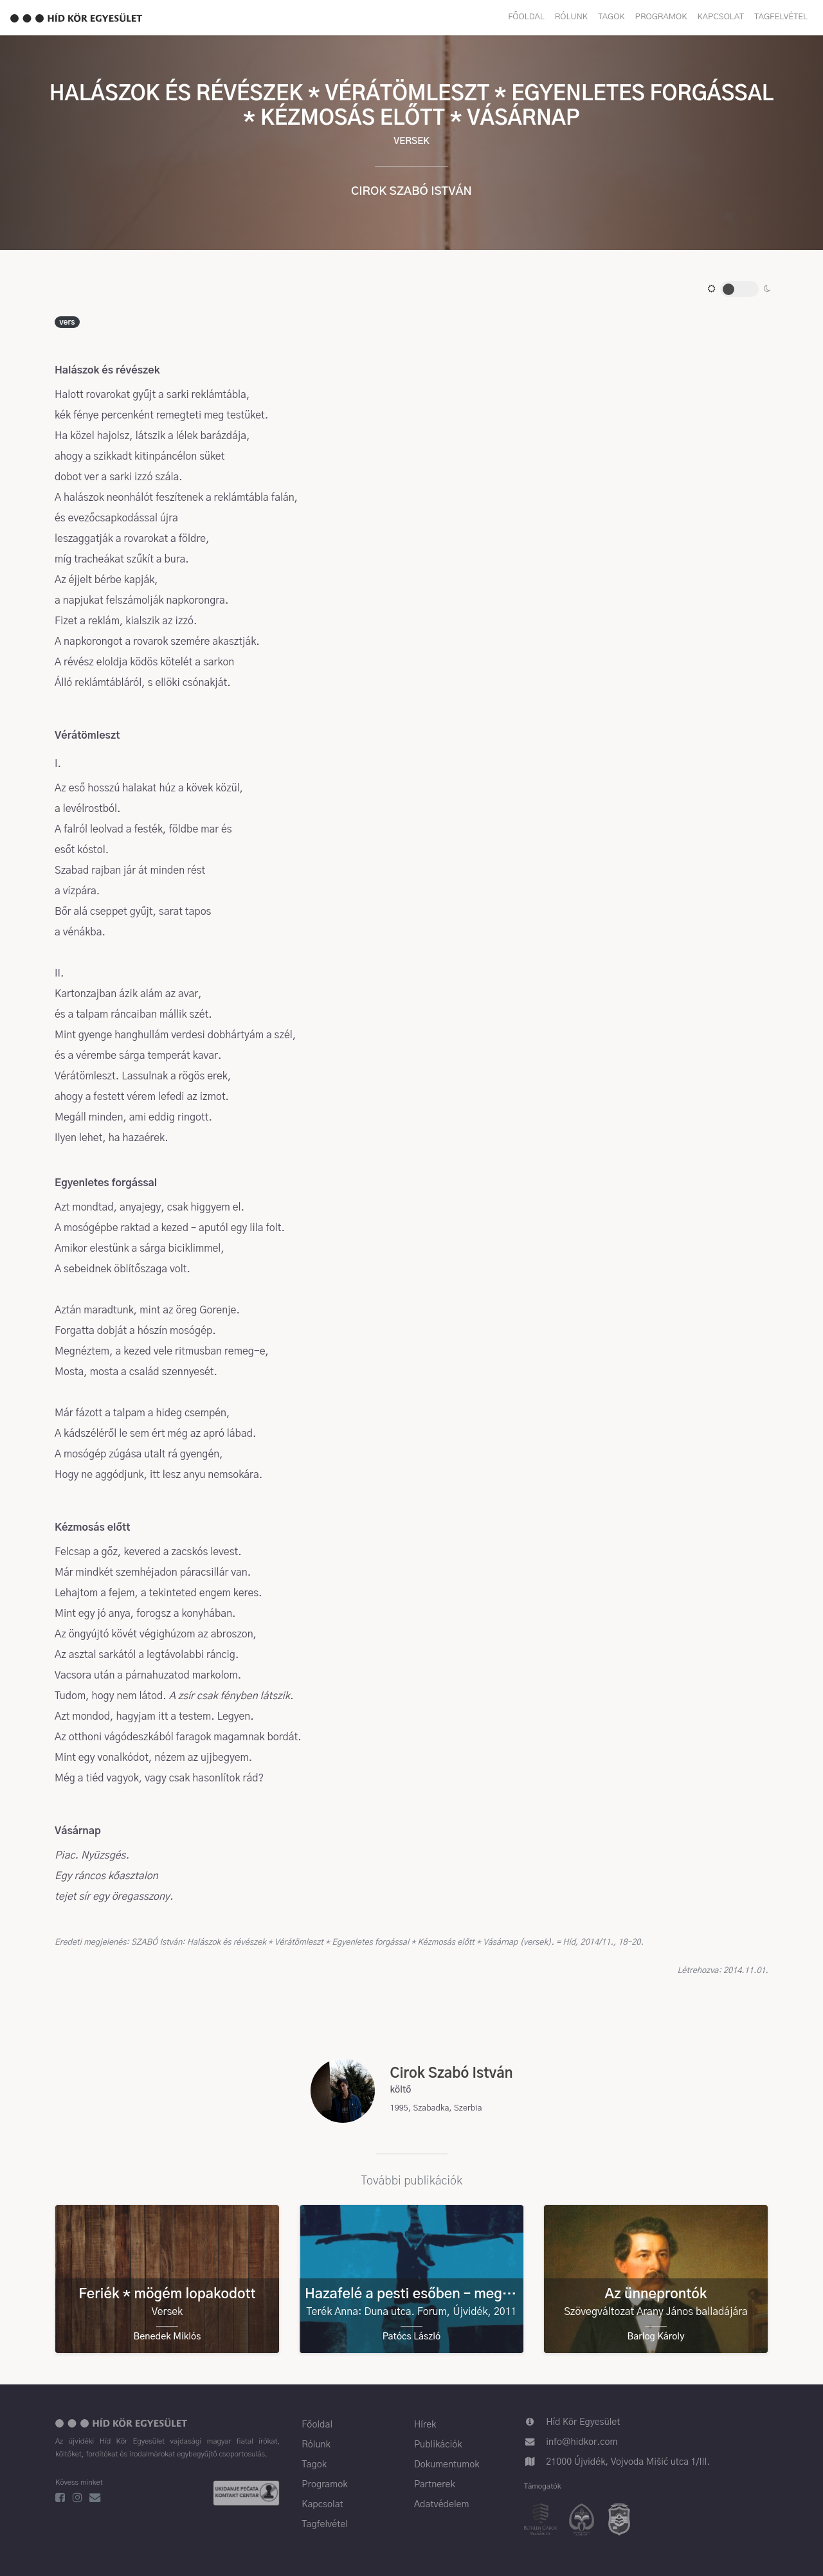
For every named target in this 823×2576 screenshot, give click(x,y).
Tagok (611, 17)
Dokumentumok (447, 2464)
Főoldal (526, 17)
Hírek (425, 2424)
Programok (661, 17)
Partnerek (434, 2484)
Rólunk (571, 17)
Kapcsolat (721, 17)
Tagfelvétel (781, 17)
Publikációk (438, 2444)
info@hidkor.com (581, 2442)
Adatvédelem (441, 2504)
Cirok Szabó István (411, 191)
